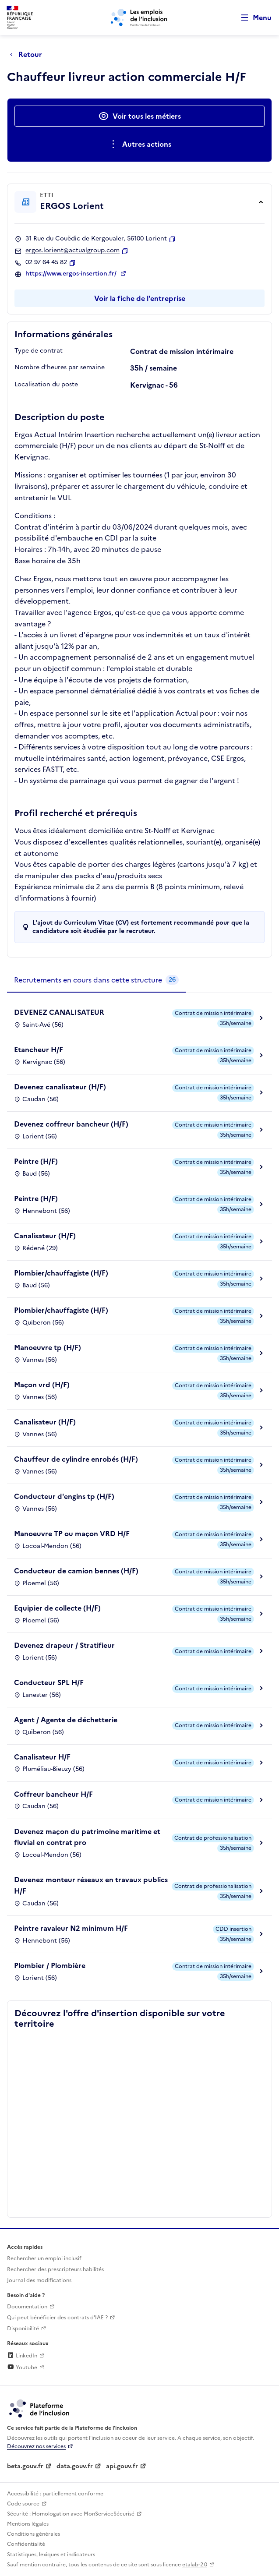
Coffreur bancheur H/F (53, 1794)
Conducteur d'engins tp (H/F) (64, 1496)
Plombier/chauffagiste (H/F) (61, 1273)
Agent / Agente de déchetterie (65, 1719)
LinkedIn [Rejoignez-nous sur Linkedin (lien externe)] (22, 2356)
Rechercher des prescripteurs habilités (55, 2269)
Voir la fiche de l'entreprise (139, 298)
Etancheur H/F (38, 1049)
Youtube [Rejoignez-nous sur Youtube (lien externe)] (22, 2367)
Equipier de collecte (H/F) (57, 1608)
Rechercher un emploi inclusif (44, 2258)
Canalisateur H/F (42, 1757)
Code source (23, 2504)
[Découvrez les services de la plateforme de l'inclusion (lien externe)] (40, 2408)
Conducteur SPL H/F (49, 1682)
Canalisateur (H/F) (45, 1235)
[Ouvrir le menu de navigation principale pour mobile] (252, 17)
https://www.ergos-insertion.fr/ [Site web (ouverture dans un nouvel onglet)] (71, 273)
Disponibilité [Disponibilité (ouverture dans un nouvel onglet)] (23, 2328)
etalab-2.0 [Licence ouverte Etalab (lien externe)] (194, 2565)
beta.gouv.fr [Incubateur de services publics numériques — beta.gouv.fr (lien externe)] (25, 2466)
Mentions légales (28, 2524)
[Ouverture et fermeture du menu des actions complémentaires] (139, 144)
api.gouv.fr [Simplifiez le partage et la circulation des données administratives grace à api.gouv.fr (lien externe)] (122, 2466)
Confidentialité (26, 2544)
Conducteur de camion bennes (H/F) (76, 1570)
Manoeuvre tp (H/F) (47, 1347)
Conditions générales (33, 2534)
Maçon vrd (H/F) (42, 1384)
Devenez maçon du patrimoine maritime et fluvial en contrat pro (87, 1837)
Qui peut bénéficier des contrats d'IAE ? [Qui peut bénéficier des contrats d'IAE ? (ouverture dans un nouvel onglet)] (57, 2318)
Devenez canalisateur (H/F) (60, 1086)
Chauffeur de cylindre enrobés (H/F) (76, 1459)
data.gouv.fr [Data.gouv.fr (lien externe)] (75, 2466)
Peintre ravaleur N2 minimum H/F (71, 1928)
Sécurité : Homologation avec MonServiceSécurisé (70, 2514)
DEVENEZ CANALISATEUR (59, 1012)
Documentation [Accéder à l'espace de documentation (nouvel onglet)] (27, 2307)
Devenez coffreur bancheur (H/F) (71, 1124)
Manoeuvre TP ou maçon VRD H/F (72, 1533)
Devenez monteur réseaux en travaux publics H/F (91, 1885)
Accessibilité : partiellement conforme (55, 2494)
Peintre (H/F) (36, 1161)
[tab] (96, 980)
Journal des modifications (39, 2280)
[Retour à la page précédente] (28, 54)
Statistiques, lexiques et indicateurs (51, 2554)
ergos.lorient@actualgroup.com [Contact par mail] (72, 250)
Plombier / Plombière (49, 1965)
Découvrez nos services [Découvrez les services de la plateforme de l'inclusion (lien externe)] (36, 2446)
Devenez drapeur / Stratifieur (64, 1645)
